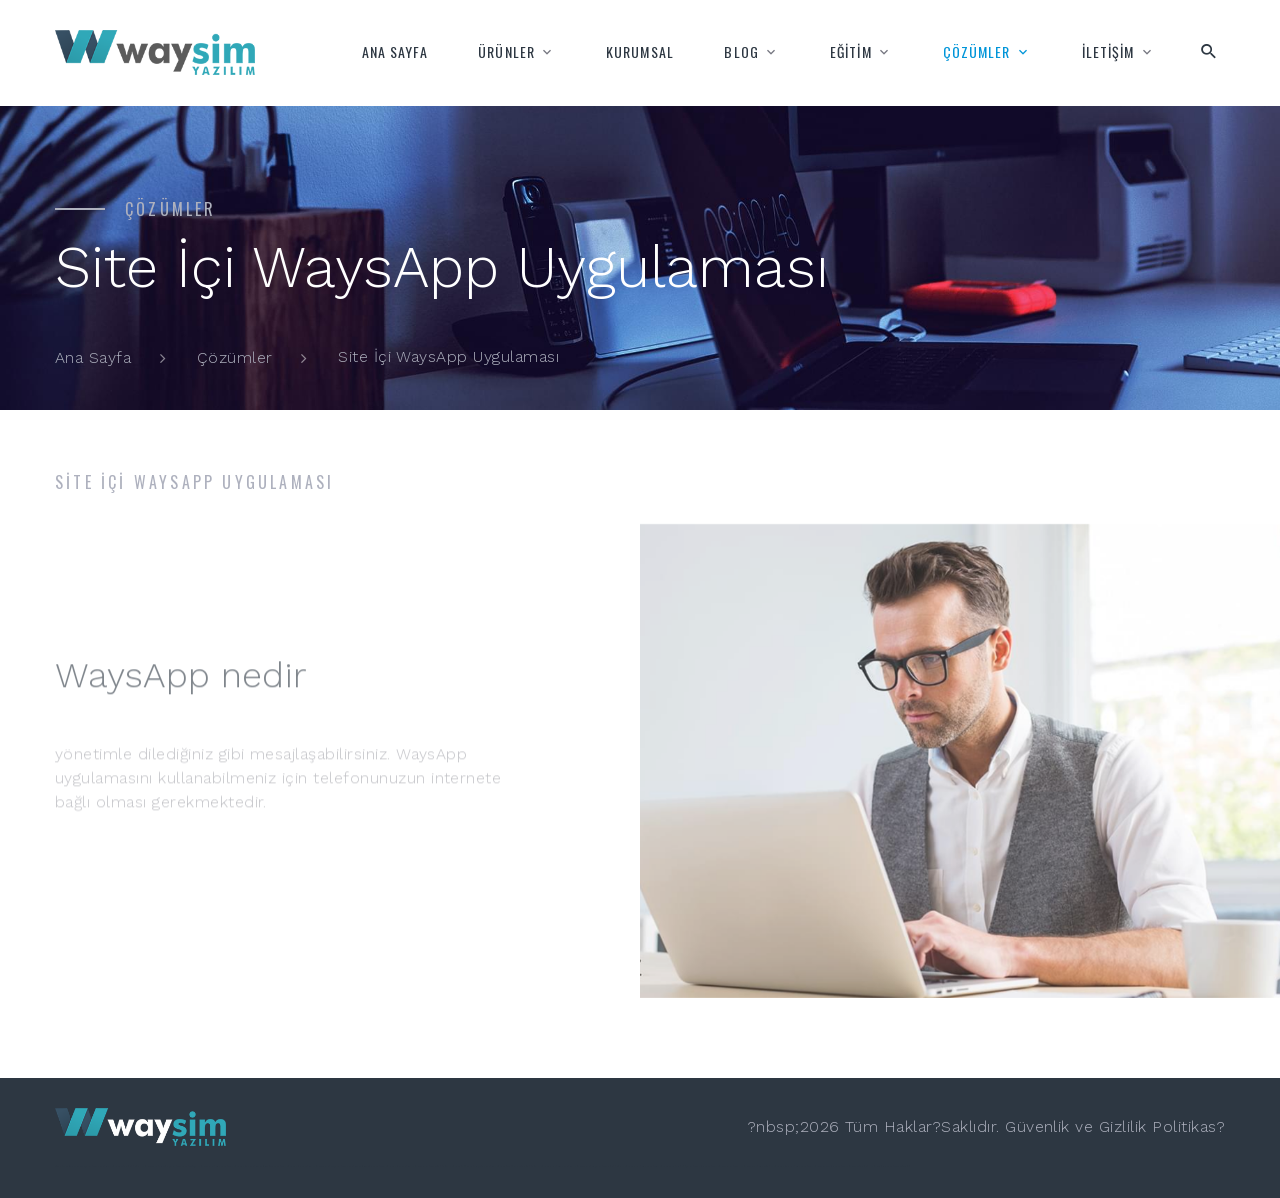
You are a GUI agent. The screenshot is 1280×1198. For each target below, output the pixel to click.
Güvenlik (1037, 1126)
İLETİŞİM (1108, 52)
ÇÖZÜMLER (977, 52)
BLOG (741, 52)
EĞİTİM (851, 52)
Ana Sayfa (93, 357)
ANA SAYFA (395, 52)
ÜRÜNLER (506, 52)
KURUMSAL (640, 52)
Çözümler (235, 357)
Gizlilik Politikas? (1162, 1126)
